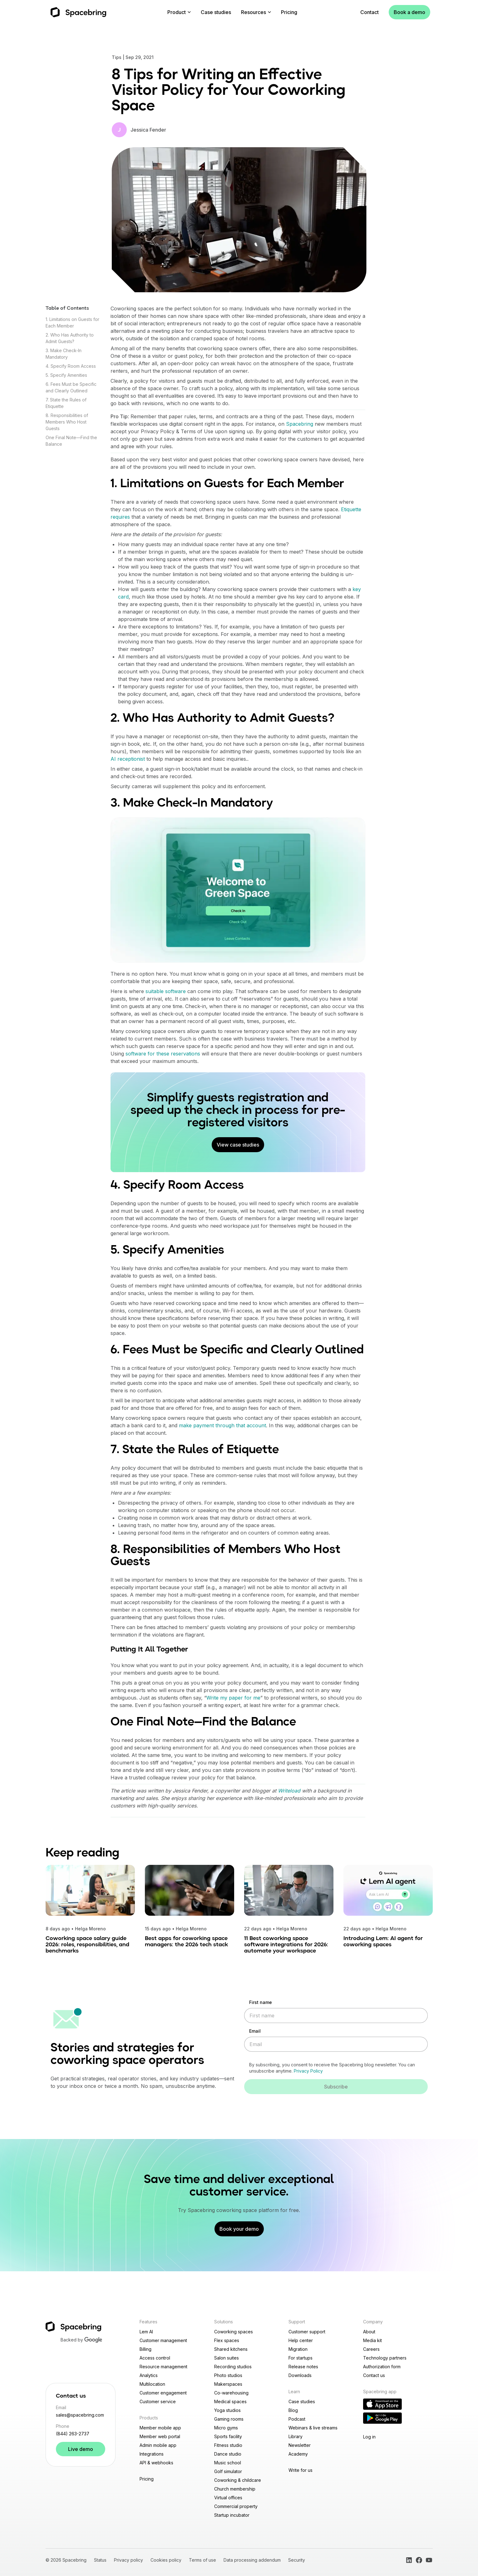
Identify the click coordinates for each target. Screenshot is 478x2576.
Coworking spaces (233, 2331)
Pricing (289, 12)
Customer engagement (163, 2392)
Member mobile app (160, 2427)
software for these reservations (163, 1053)
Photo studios (228, 2375)
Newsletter (299, 2445)
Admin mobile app (158, 2445)
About (369, 2331)
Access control (155, 2357)
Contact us (374, 2375)
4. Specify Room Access (71, 366)
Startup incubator (231, 2515)
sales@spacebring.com (80, 2415)
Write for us (300, 2470)
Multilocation (152, 2384)
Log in (369, 2436)
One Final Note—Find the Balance (203, 1722)
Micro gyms (226, 2427)
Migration (298, 2349)
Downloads (300, 2375)
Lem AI (146, 2331)
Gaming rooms (229, 2419)
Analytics (149, 2375)
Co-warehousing (231, 2392)
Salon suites (226, 2357)
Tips (116, 57)
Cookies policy (165, 2560)
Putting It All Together (149, 1649)
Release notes (303, 2366)
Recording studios (233, 2366)
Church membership (234, 2488)
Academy (298, 2454)
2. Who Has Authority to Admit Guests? (223, 719)
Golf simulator (228, 2471)
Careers (371, 2349)
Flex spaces (226, 2340)
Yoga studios (227, 2410)
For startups (300, 2357)
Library (295, 2436)
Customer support (306, 2331)
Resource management (163, 2366)
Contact (369, 12)
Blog (293, 2410)
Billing (145, 2349)
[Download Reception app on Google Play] (382, 2418)
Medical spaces (230, 2401)
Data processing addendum (252, 2560)
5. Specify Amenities (66, 375)
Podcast (296, 2419)
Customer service (158, 2401)
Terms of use (202, 2560)
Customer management (163, 2340)
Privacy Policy (308, 2071)
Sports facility (228, 2436)
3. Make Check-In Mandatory (192, 803)
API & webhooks (156, 2462)
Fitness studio (228, 2445)
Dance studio (227, 2454)
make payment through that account (222, 1425)
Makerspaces (228, 2384)
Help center (300, 2340)
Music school (227, 2462)
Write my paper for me (233, 1698)
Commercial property (236, 2506)
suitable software (165, 991)
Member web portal (160, 2436)
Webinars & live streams (313, 2427)
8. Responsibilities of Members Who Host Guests (67, 422)
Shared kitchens (231, 2349)
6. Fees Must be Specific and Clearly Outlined (237, 1350)
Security (296, 2560)
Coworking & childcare (237, 2480)
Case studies (216, 12)
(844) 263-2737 (72, 2433)
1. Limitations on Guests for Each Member (227, 484)
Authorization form (382, 2366)
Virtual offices (228, 2497)
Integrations (152, 2454)
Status (100, 2560)
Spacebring (299, 424)
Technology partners (385, 2357)
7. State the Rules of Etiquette (195, 1450)
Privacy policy (128, 2560)
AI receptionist (128, 759)
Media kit (372, 2340)
